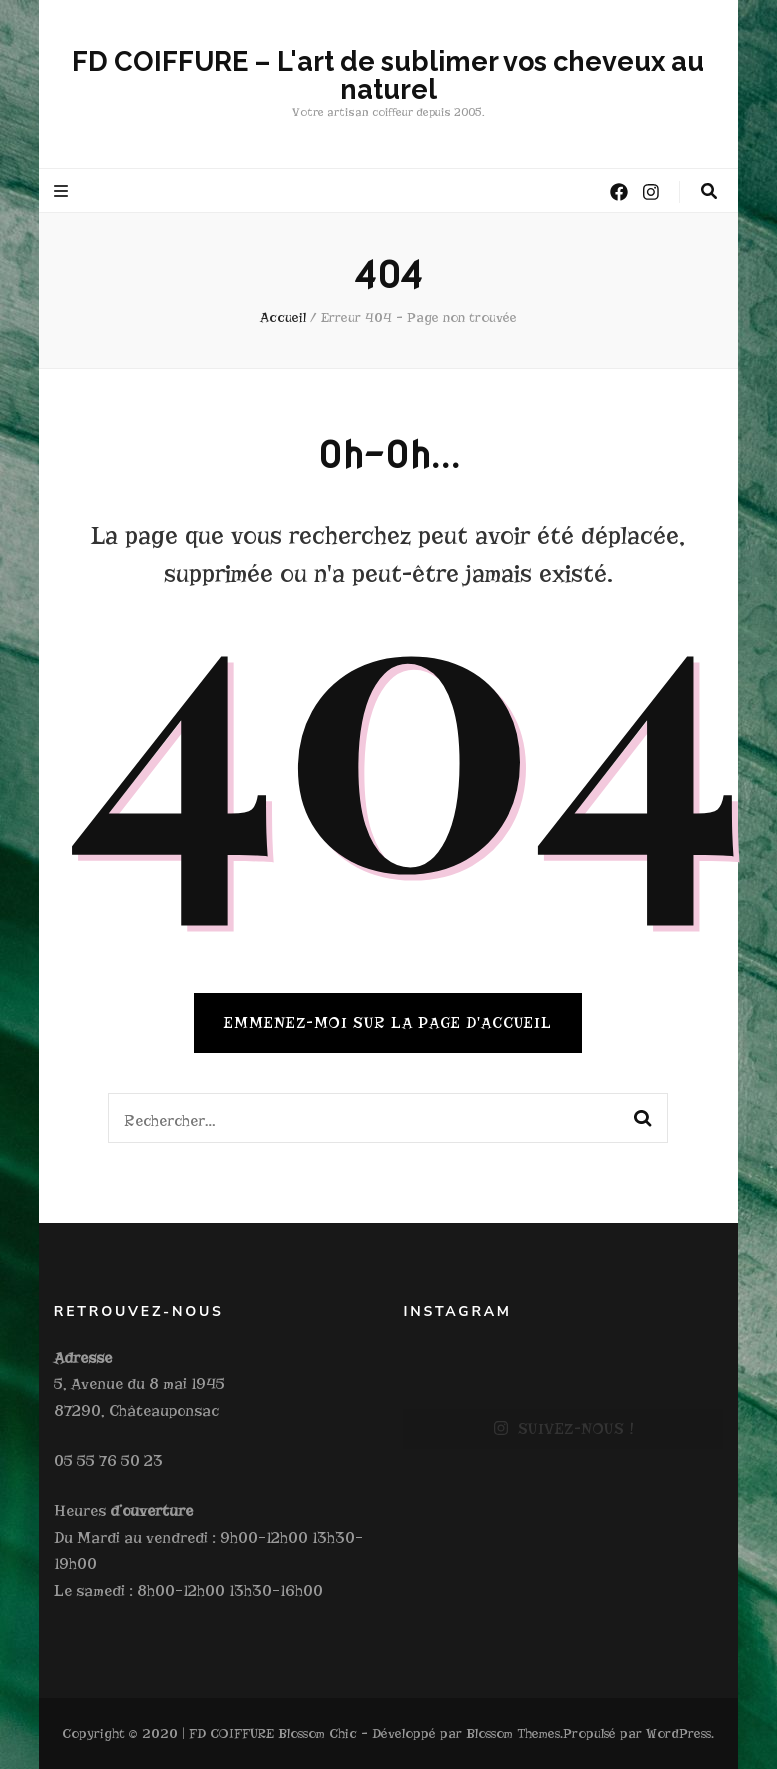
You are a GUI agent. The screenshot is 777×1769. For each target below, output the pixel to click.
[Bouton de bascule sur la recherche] (709, 191)
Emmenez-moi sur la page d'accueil (388, 1023)
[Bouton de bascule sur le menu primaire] (63, 191)
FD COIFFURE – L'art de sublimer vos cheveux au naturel (388, 75)
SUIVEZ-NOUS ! (564, 1429)
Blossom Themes (513, 1733)
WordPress (678, 1733)
